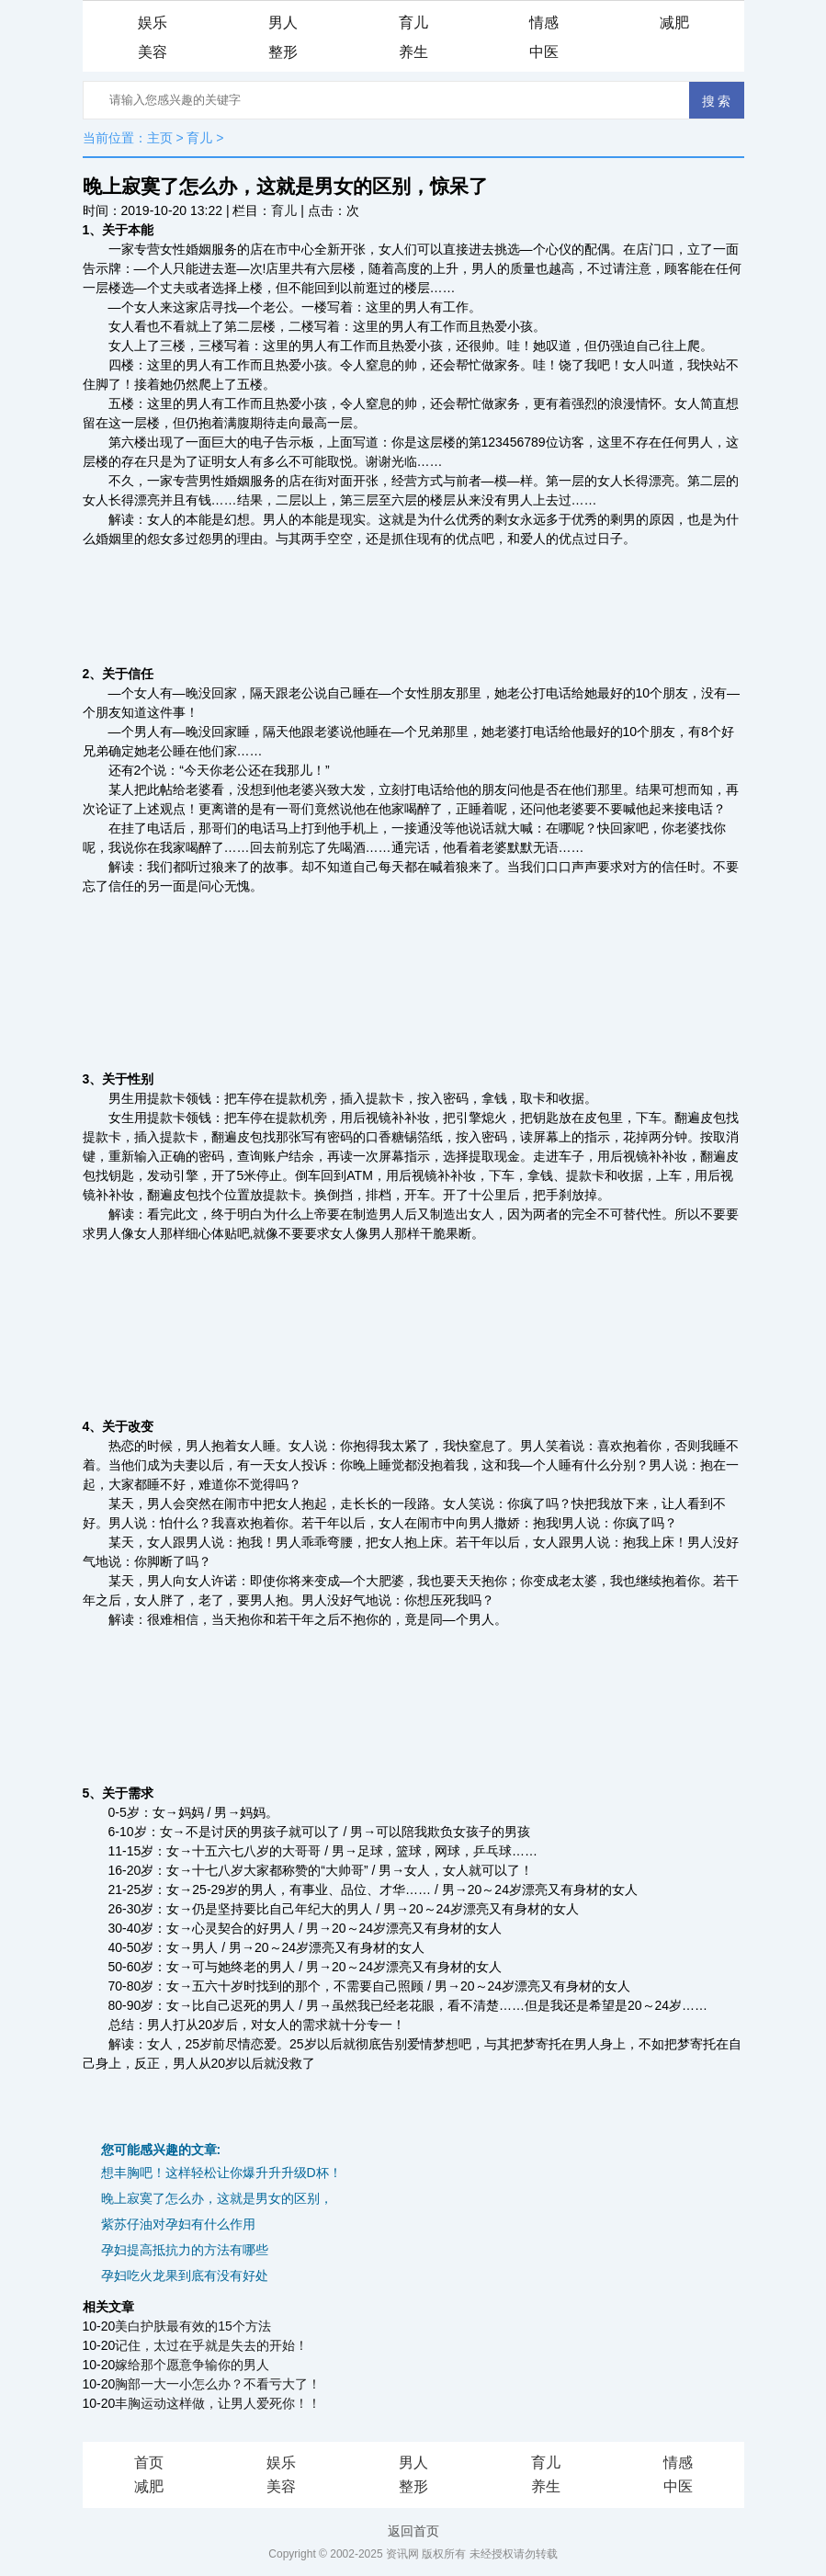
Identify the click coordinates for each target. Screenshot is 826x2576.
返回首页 (413, 2531)
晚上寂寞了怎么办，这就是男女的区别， (217, 2198)
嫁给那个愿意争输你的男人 (192, 2364)
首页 (149, 2462)
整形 (283, 52)
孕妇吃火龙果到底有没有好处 (184, 2275)
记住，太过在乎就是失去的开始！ (211, 2345)
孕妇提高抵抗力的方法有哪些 (184, 2249)
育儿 (413, 22)
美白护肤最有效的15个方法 (193, 2326)
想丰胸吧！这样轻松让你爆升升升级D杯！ (221, 2172)
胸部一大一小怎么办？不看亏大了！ (218, 2384)
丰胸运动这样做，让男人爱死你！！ (218, 2403)
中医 (544, 52)
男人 (283, 22)
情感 (544, 22)
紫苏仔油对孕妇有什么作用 (178, 2224)
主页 (160, 138)
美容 (152, 52)
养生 (413, 52)
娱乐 (152, 22)
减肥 (674, 22)
